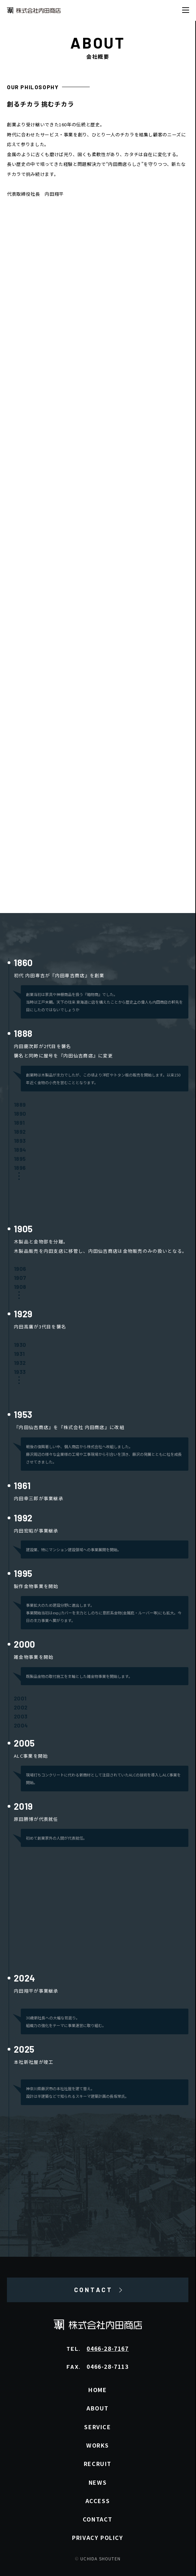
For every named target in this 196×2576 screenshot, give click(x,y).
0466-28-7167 (107, 2348)
